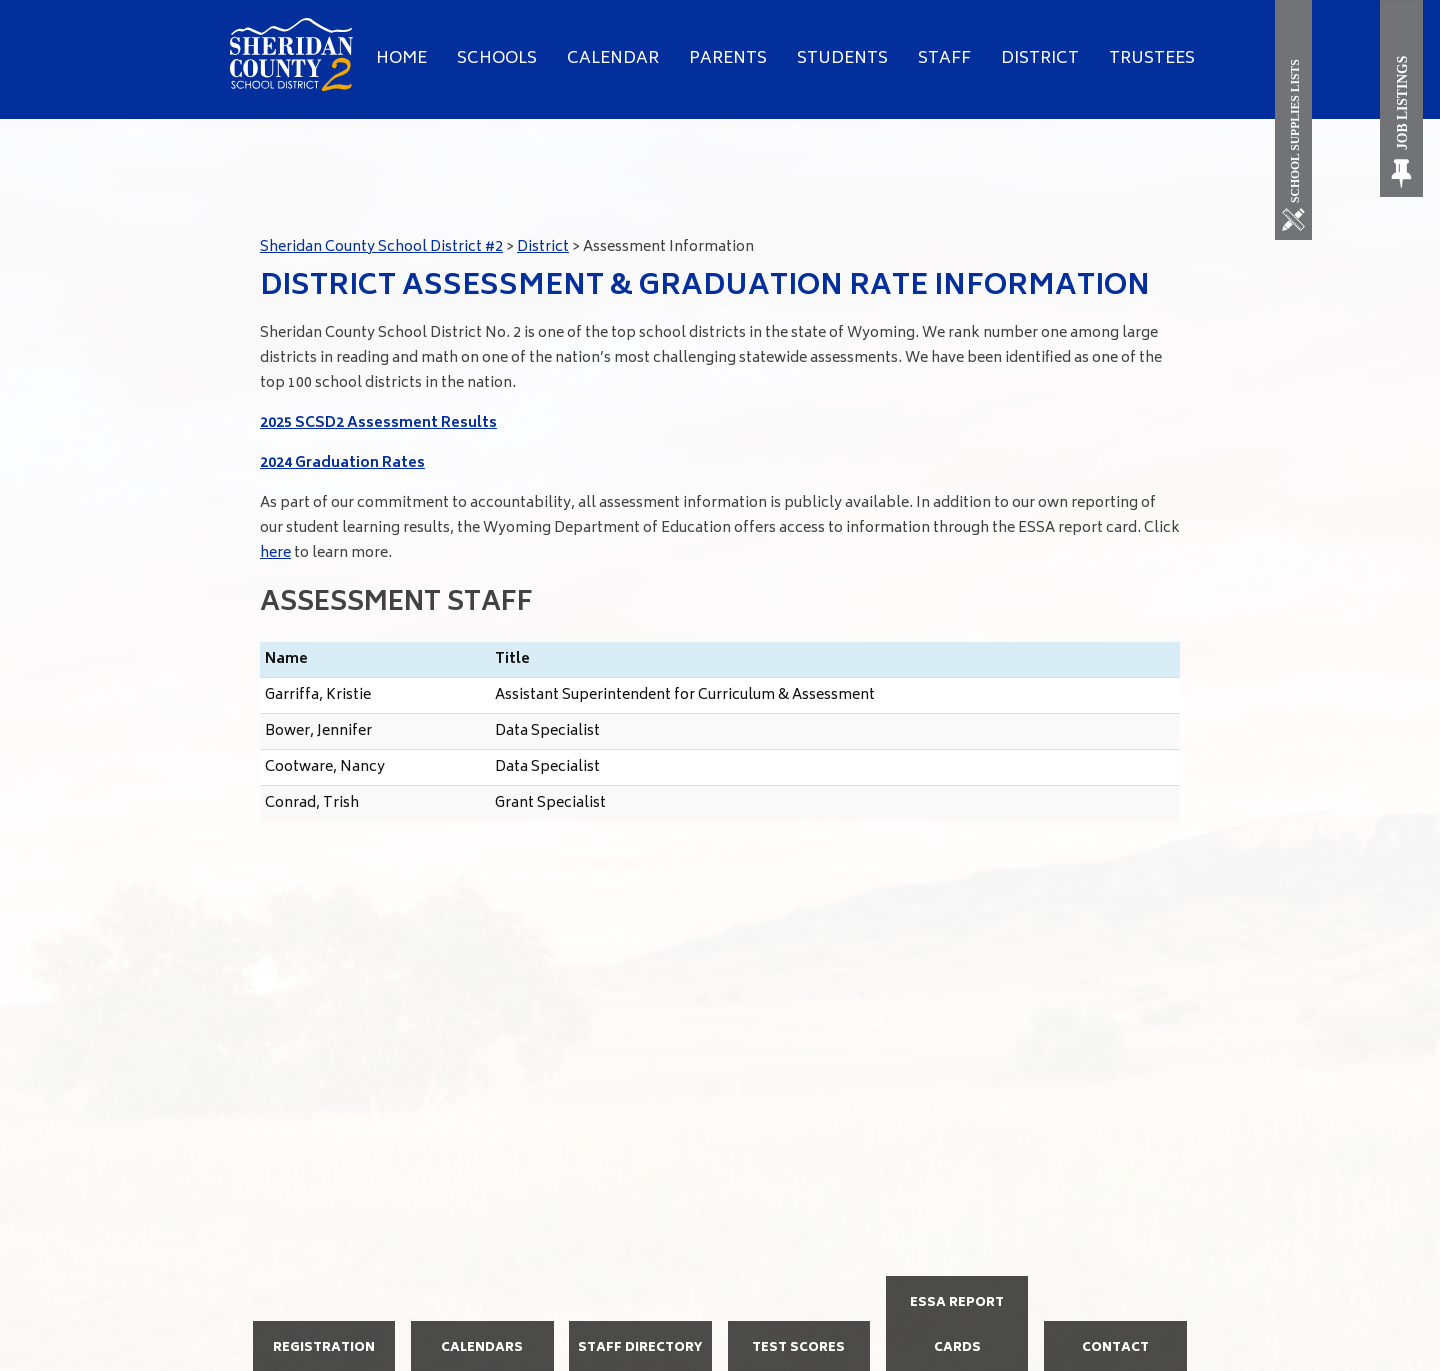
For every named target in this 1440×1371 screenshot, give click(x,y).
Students (842, 59)
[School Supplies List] (1297, 120)
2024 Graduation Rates (342, 463)
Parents (728, 59)
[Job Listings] (1402, 98)
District (1040, 59)
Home (401, 59)
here (275, 553)
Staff (944, 59)
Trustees (1152, 59)
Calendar (613, 59)
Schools (497, 59)
